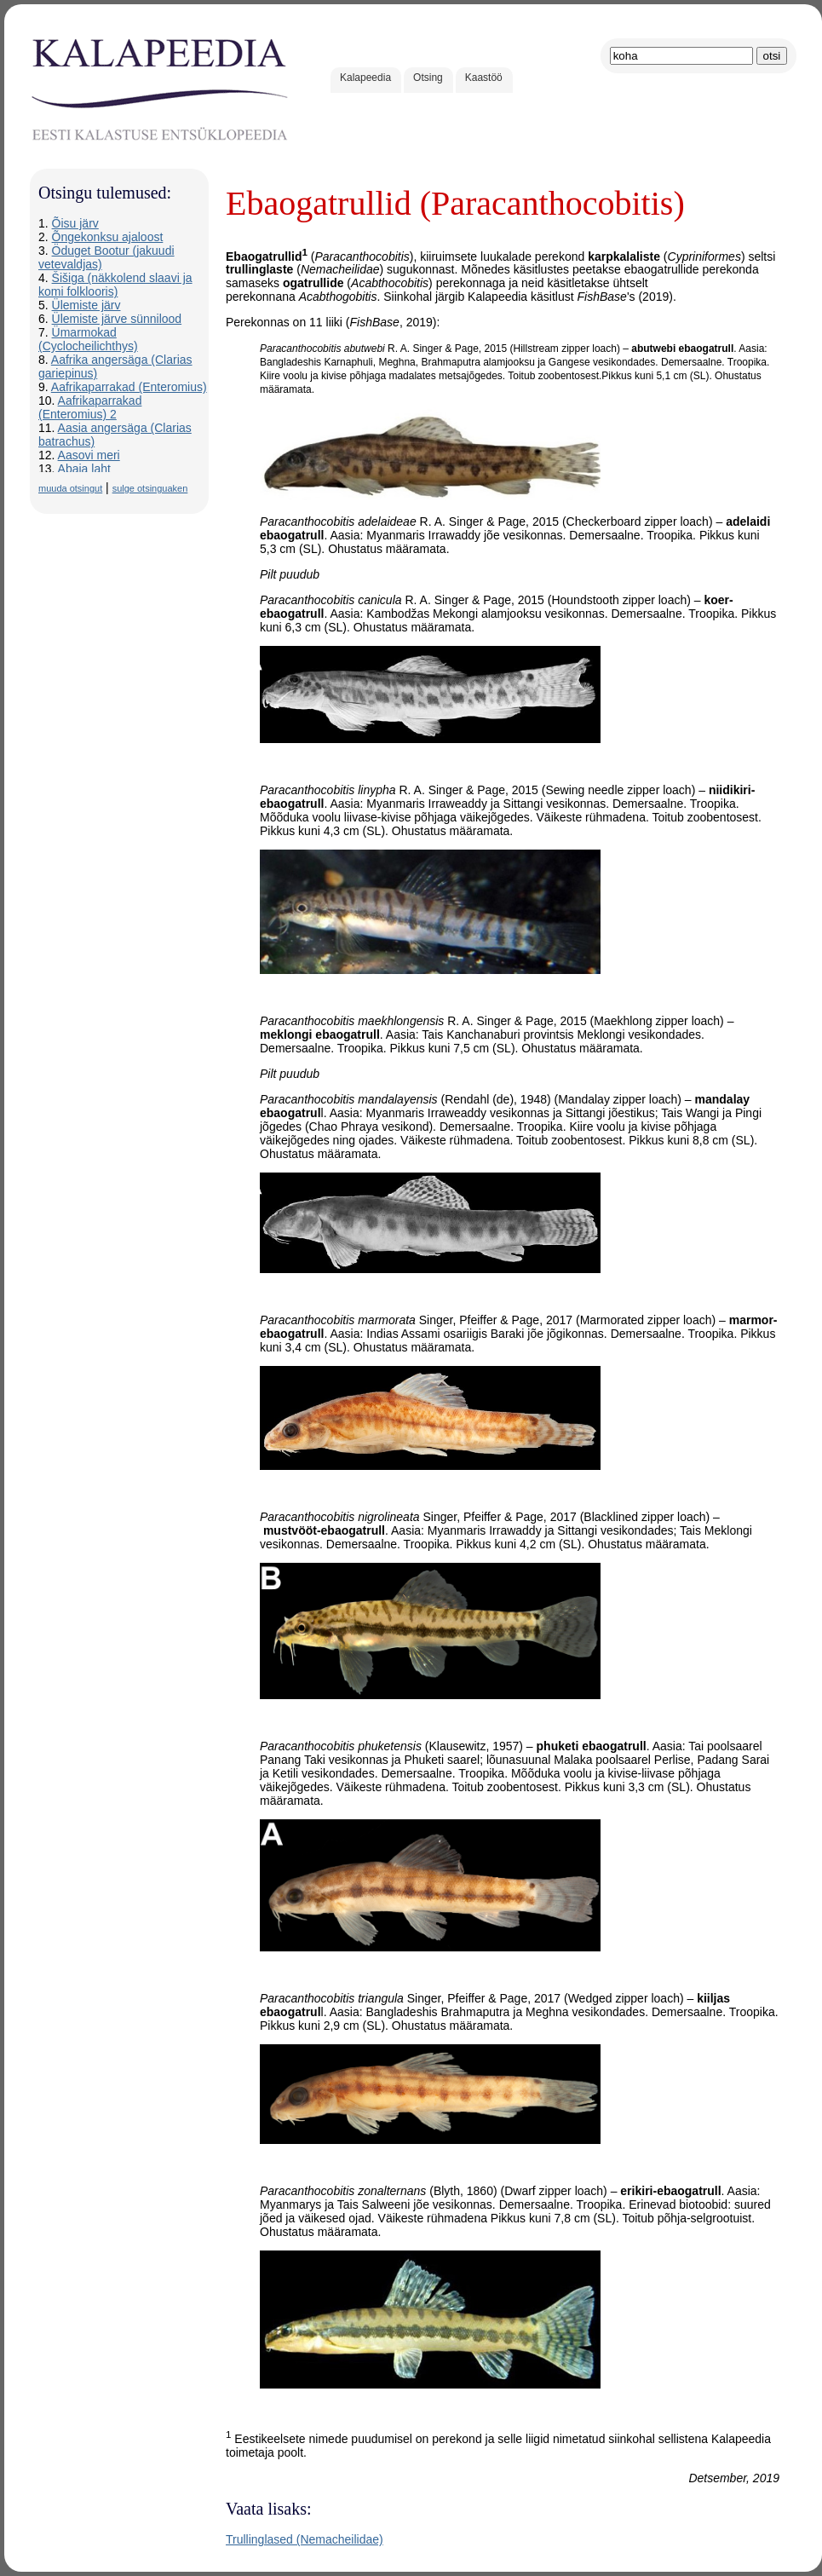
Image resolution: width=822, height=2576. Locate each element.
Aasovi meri (89, 455)
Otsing (428, 78)
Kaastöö (484, 78)
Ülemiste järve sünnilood (117, 319)
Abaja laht (84, 468)
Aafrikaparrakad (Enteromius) (129, 387)
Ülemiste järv (86, 305)
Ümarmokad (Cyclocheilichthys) (88, 339)
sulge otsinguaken (150, 488)
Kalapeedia (365, 78)
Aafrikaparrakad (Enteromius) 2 (89, 407)
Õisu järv (75, 223)
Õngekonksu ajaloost (108, 237)
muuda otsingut (70, 488)
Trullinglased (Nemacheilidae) (304, 2539)
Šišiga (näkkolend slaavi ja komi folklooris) (115, 284)
